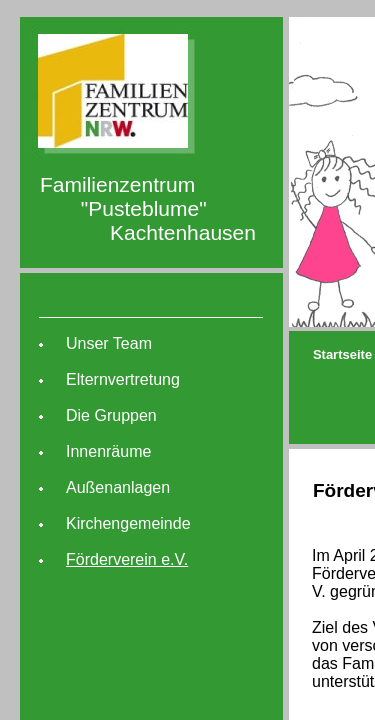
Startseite (342, 354)
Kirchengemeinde (128, 523)
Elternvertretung (123, 379)
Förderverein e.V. (127, 559)
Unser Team (109, 343)
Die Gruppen (111, 415)
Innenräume (108, 451)
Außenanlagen (118, 487)
